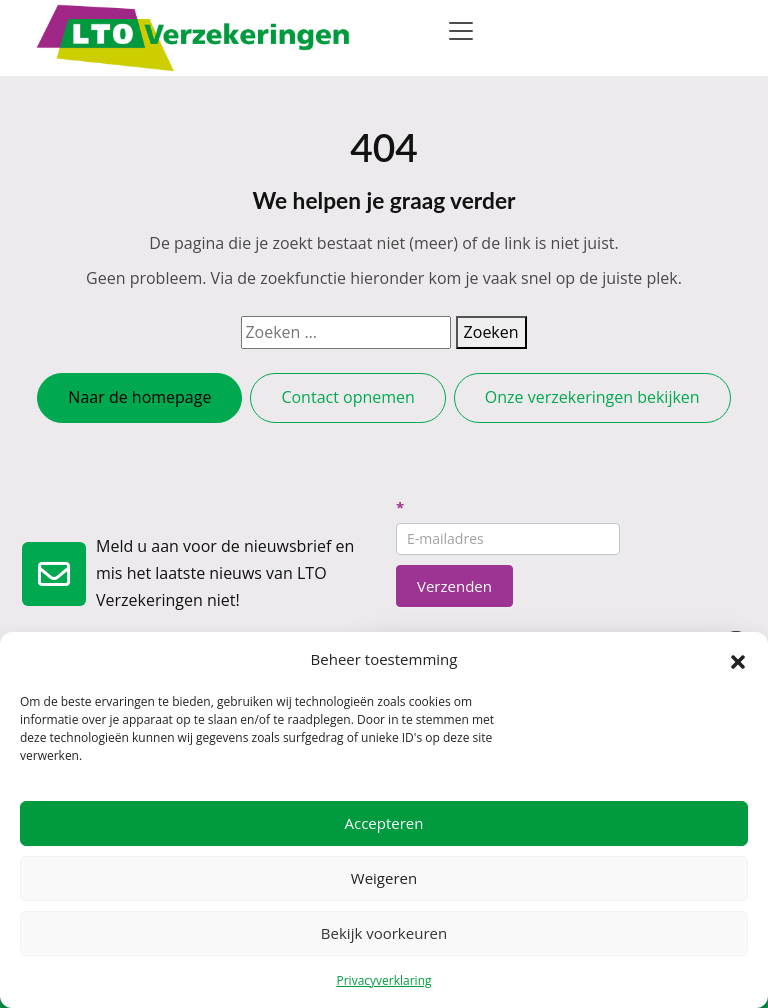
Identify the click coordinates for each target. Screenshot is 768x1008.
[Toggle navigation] (461, 31)
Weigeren (384, 878)
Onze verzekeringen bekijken (592, 397)
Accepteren (384, 823)
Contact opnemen (347, 397)
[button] (738, 660)
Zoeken (491, 332)
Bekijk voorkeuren (384, 933)
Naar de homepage (139, 397)
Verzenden (454, 586)
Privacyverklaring (383, 980)
